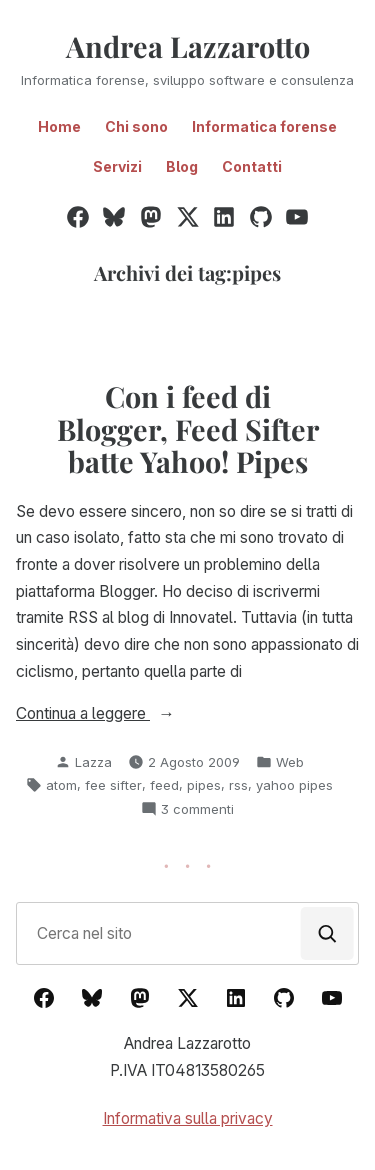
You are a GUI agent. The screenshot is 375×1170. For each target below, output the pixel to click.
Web (290, 762)
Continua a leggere (112, 714)
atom (61, 785)
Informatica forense (264, 126)
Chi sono (136, 126)
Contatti (252, 166)
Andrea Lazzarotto (188, 46)
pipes (204, 785)
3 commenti (197, 809)
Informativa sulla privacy (188, 1118)
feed (164, 785)
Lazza (93, 762)
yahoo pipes (294, 785)
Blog (182, 166)
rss (238, 785)
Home (59, 126)
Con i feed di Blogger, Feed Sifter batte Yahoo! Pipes (188, 428)
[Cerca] (327, 933)
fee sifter (113, 785)
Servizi (117, 166)
